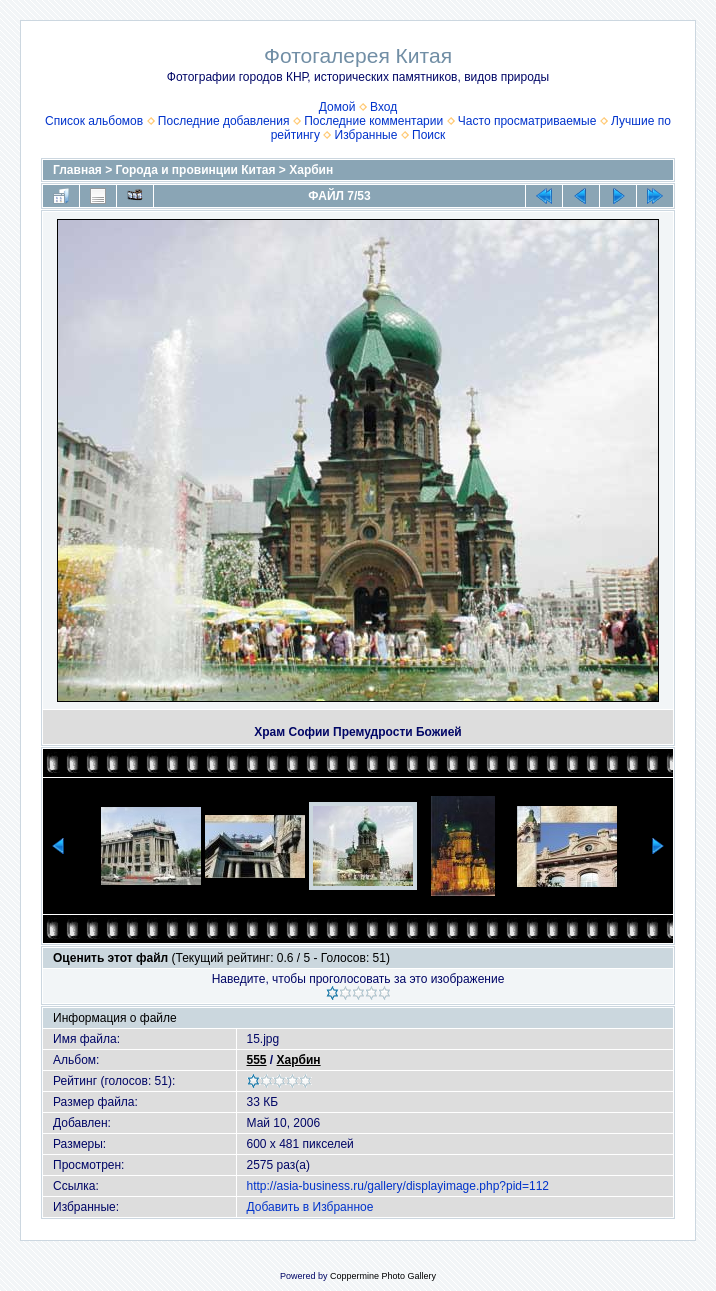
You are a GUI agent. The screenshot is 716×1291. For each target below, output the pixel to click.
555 (257, 1060)
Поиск (428, 135)
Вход (383, 107)
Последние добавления (224, 121)
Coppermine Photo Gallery (383, 1276)
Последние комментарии (373, 121)
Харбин (311, 170)
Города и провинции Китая (196, 170)
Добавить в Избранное (310, 1207)
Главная (77, 170)
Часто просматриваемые (527, 121)
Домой (337, 107)
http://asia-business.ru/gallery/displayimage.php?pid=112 (398, 1186)
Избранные (366, 135)
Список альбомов (94, 121)
